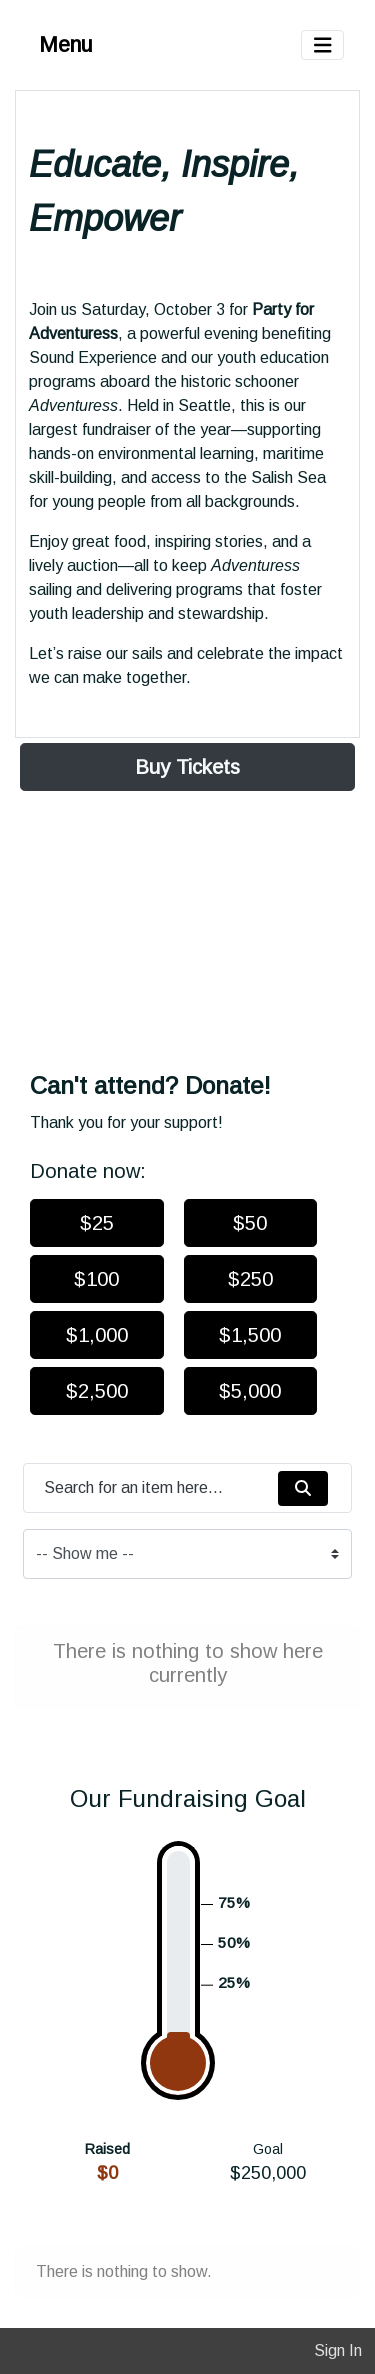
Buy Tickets (187, 767)
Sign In (338, 2350)
